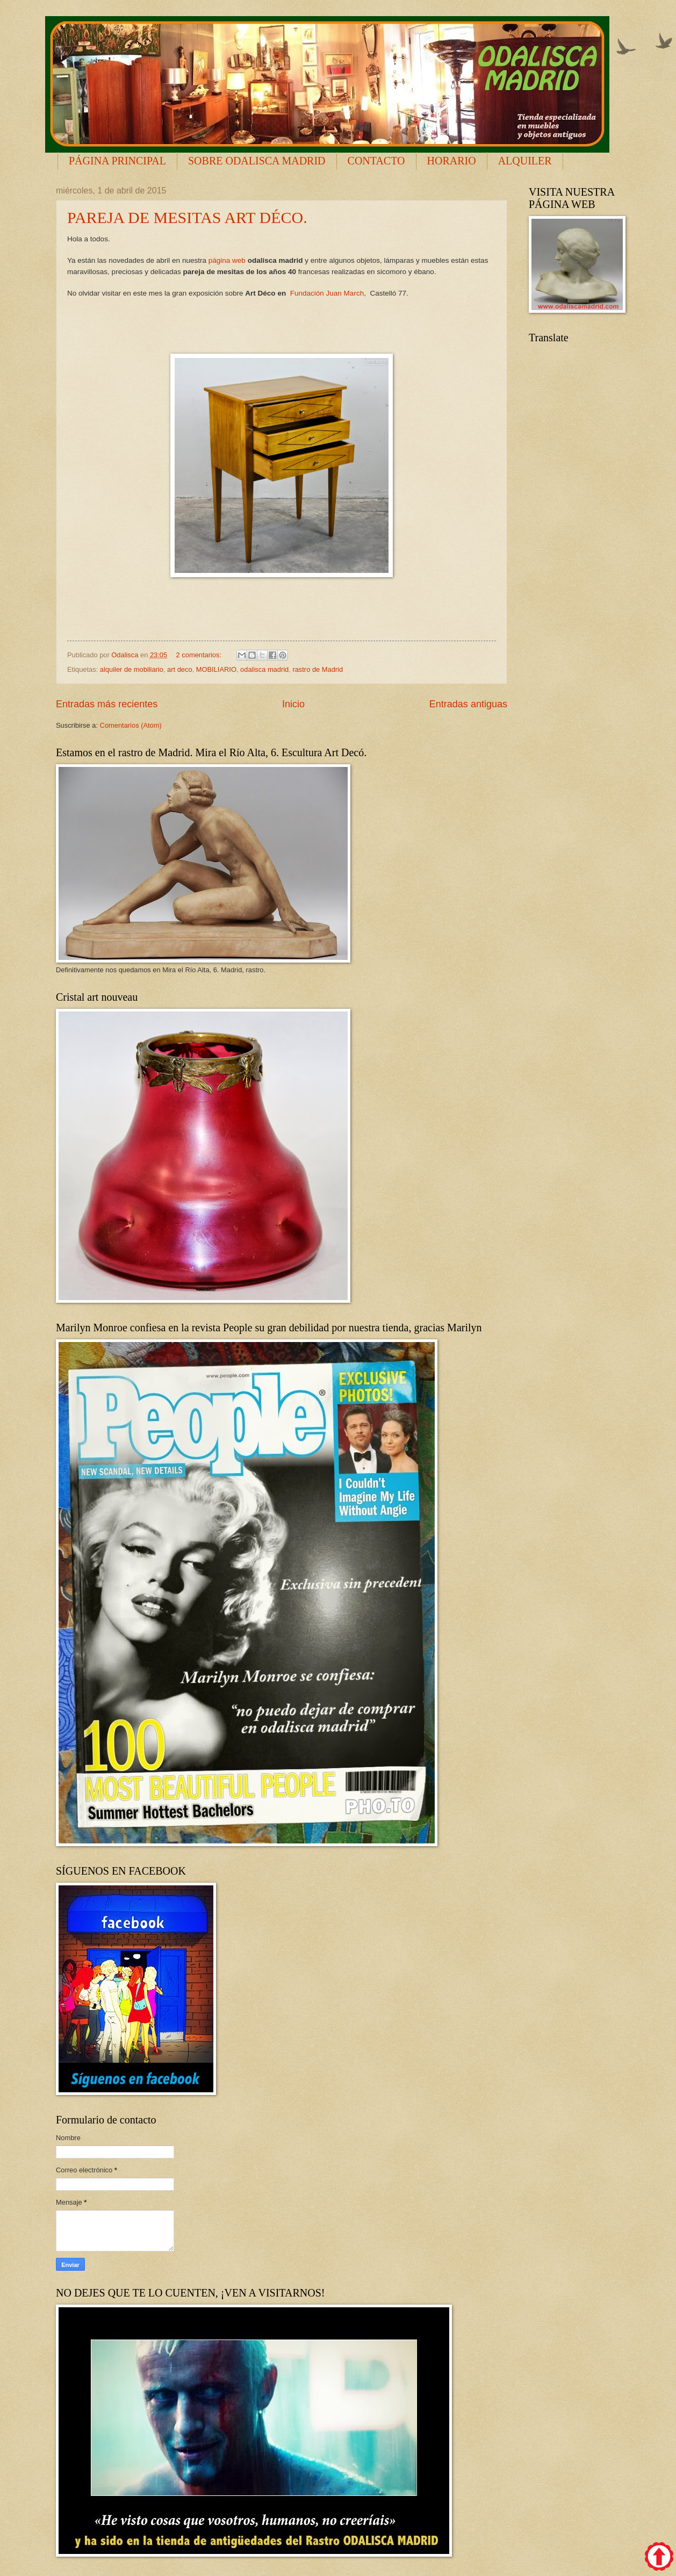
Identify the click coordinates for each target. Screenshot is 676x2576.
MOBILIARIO (216, 669)
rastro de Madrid (317, 669)
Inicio (293, 704)
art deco (179, 669)
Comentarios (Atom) (131, 725)
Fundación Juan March (327, 293)
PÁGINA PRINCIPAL (117, 161)
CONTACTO (376, 161)
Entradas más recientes (106, 704)
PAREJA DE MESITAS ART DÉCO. (187, 217)
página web (227, 260)
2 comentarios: (200, 655)
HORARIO (451, 161)
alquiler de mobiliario (131, 669)
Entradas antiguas (468, 704)
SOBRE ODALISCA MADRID (257, 161)
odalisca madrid (264, 669)
